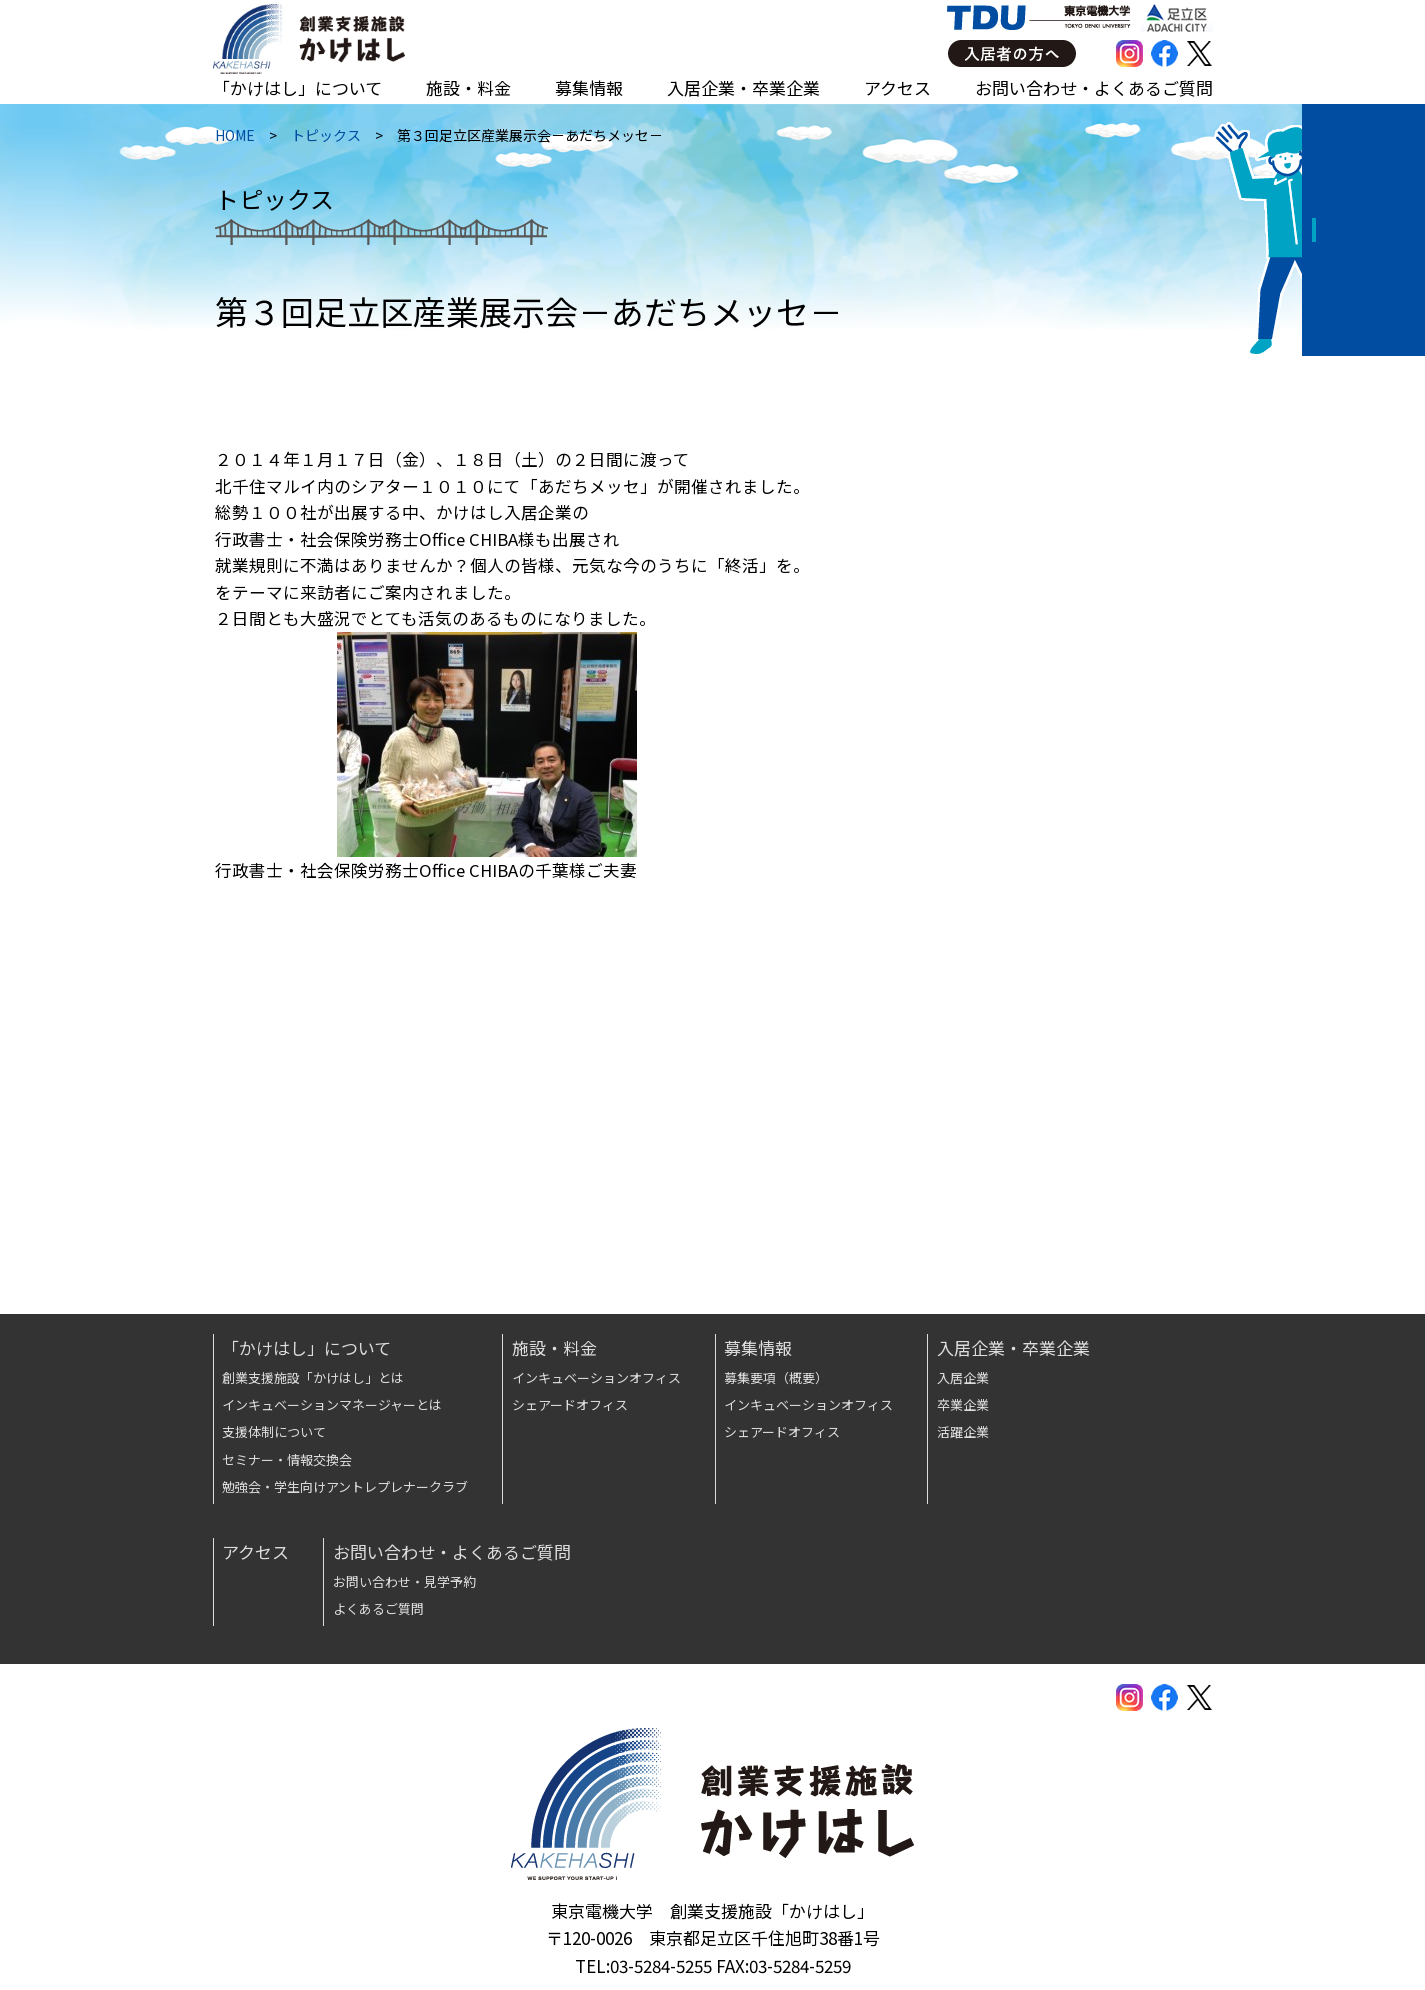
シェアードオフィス (570, 1404)
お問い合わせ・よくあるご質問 (1094, 87)
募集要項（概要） (776, 1377)
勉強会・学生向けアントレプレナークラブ (345, 1486)
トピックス (324, 140)
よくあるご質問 (378, 1608)
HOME (233, 140)
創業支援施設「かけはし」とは (313, 1377)
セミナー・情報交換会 (287, 1459)
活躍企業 (963, 1431)
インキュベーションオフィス (596, 1377)
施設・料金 (468, 87)
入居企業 (963, 1377)
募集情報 (589, 87)
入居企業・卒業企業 (743, 87)
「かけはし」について (297, 87)
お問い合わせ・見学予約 (404, 1581)
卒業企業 (963, 1404)
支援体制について (274, 1431)
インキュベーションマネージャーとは (332, 1404)
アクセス (897, 87)
